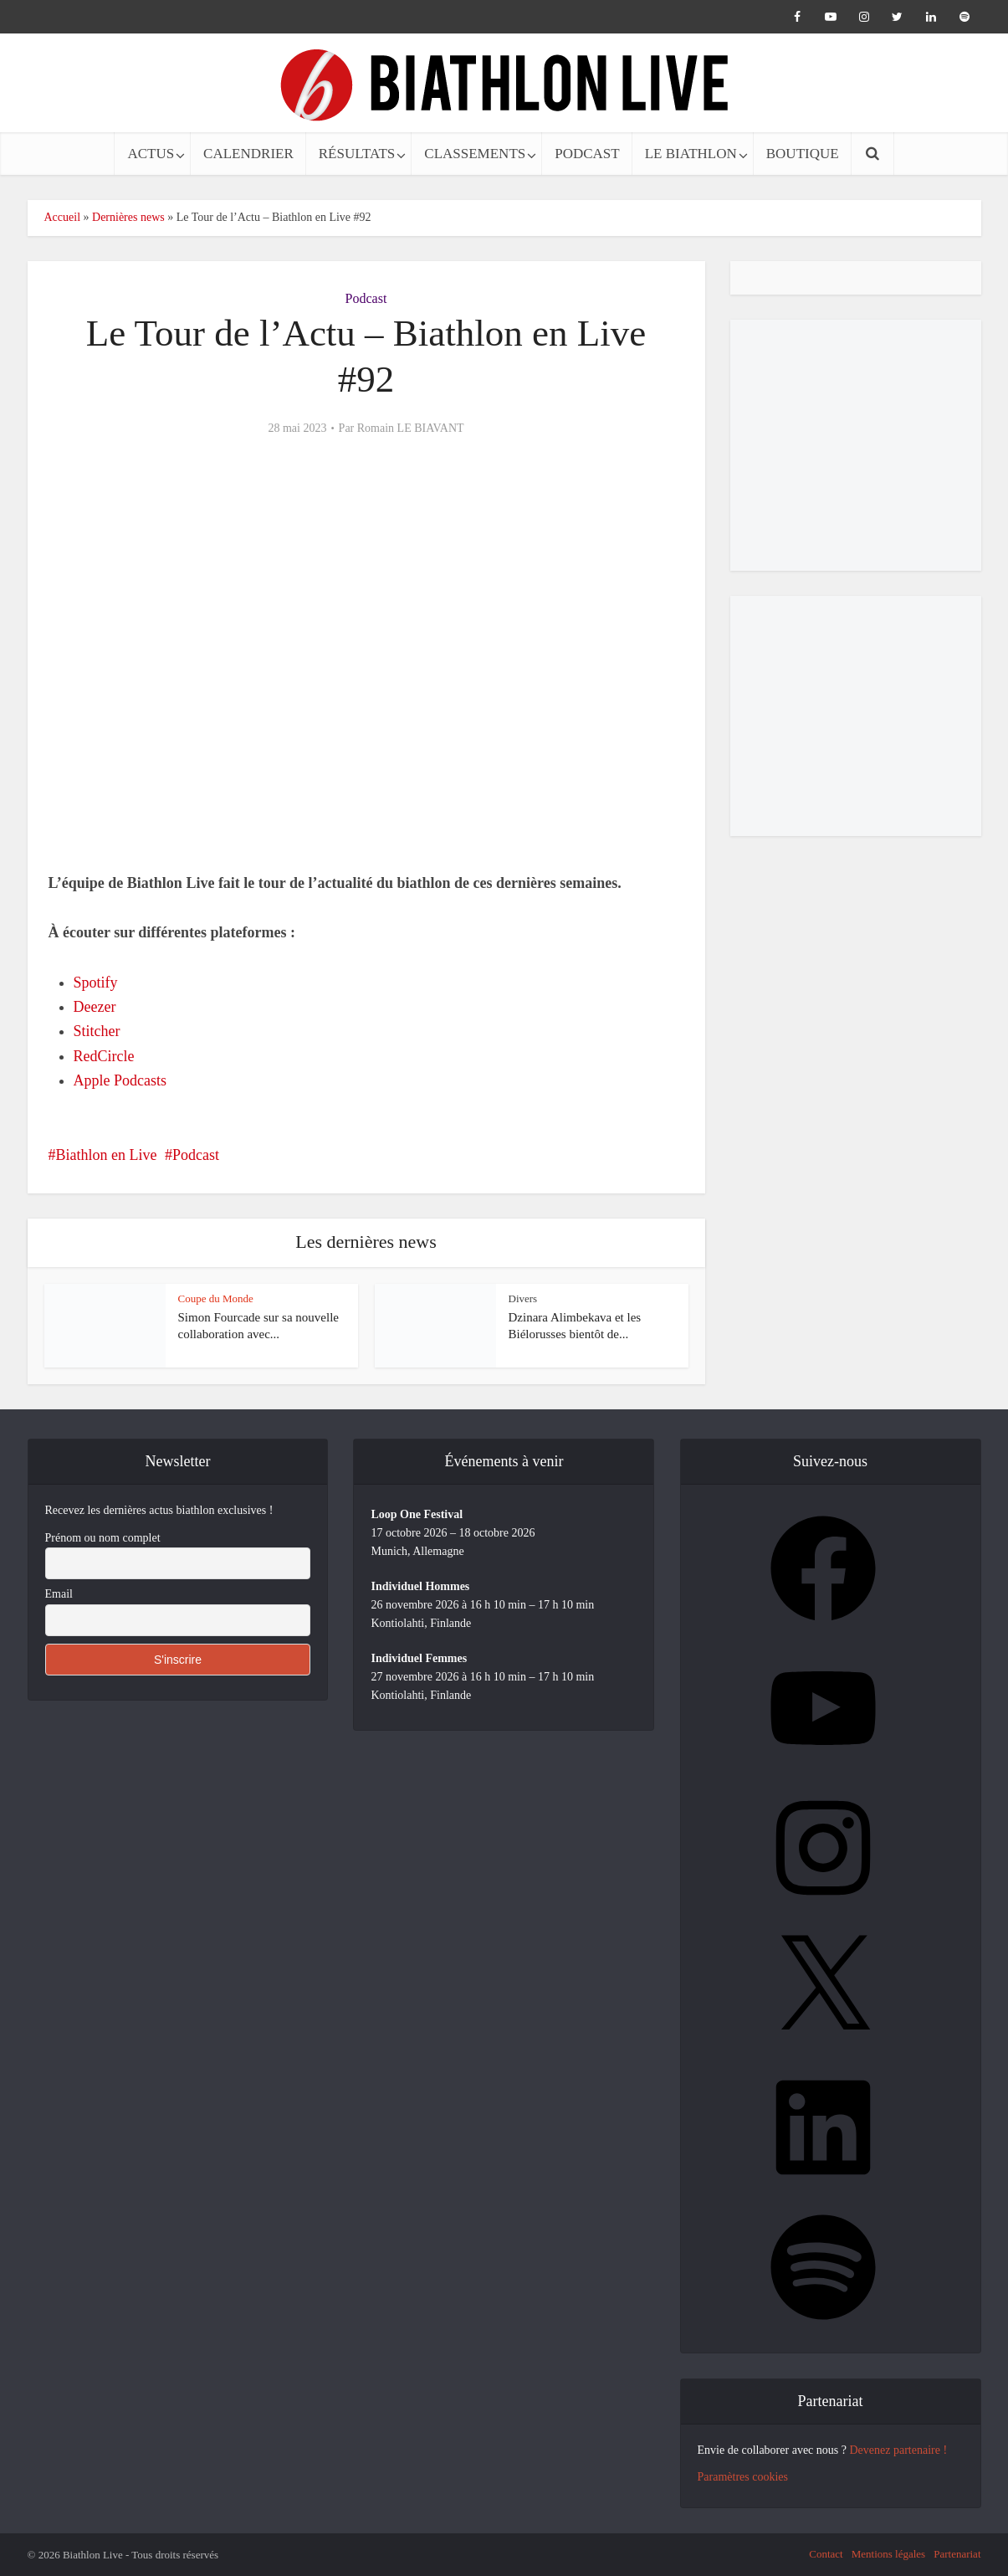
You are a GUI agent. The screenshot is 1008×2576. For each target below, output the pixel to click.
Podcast (366, 298)
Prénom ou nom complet (103, 1538)
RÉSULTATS (357, 154)
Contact (825, 2554)
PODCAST (587, 154)
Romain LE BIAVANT (410, 428)
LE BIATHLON (691, 154)
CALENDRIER (248, 154)
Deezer (95, 1006)
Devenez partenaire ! (898, 2450)
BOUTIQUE (802, 154)
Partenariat (957, 2554)
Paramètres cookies (743, 2477)
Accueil (62, 217)
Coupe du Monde (215, 1298)
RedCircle (104, 1056)
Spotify (96, 982)
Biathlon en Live (106, 1155)
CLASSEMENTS (474, 154)
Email (59, 1594)
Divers (523, 1298)
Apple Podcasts (120, 1080)
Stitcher (97, 1031)
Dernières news (128, 217)
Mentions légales (888, 2554)
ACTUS (150, 154)
